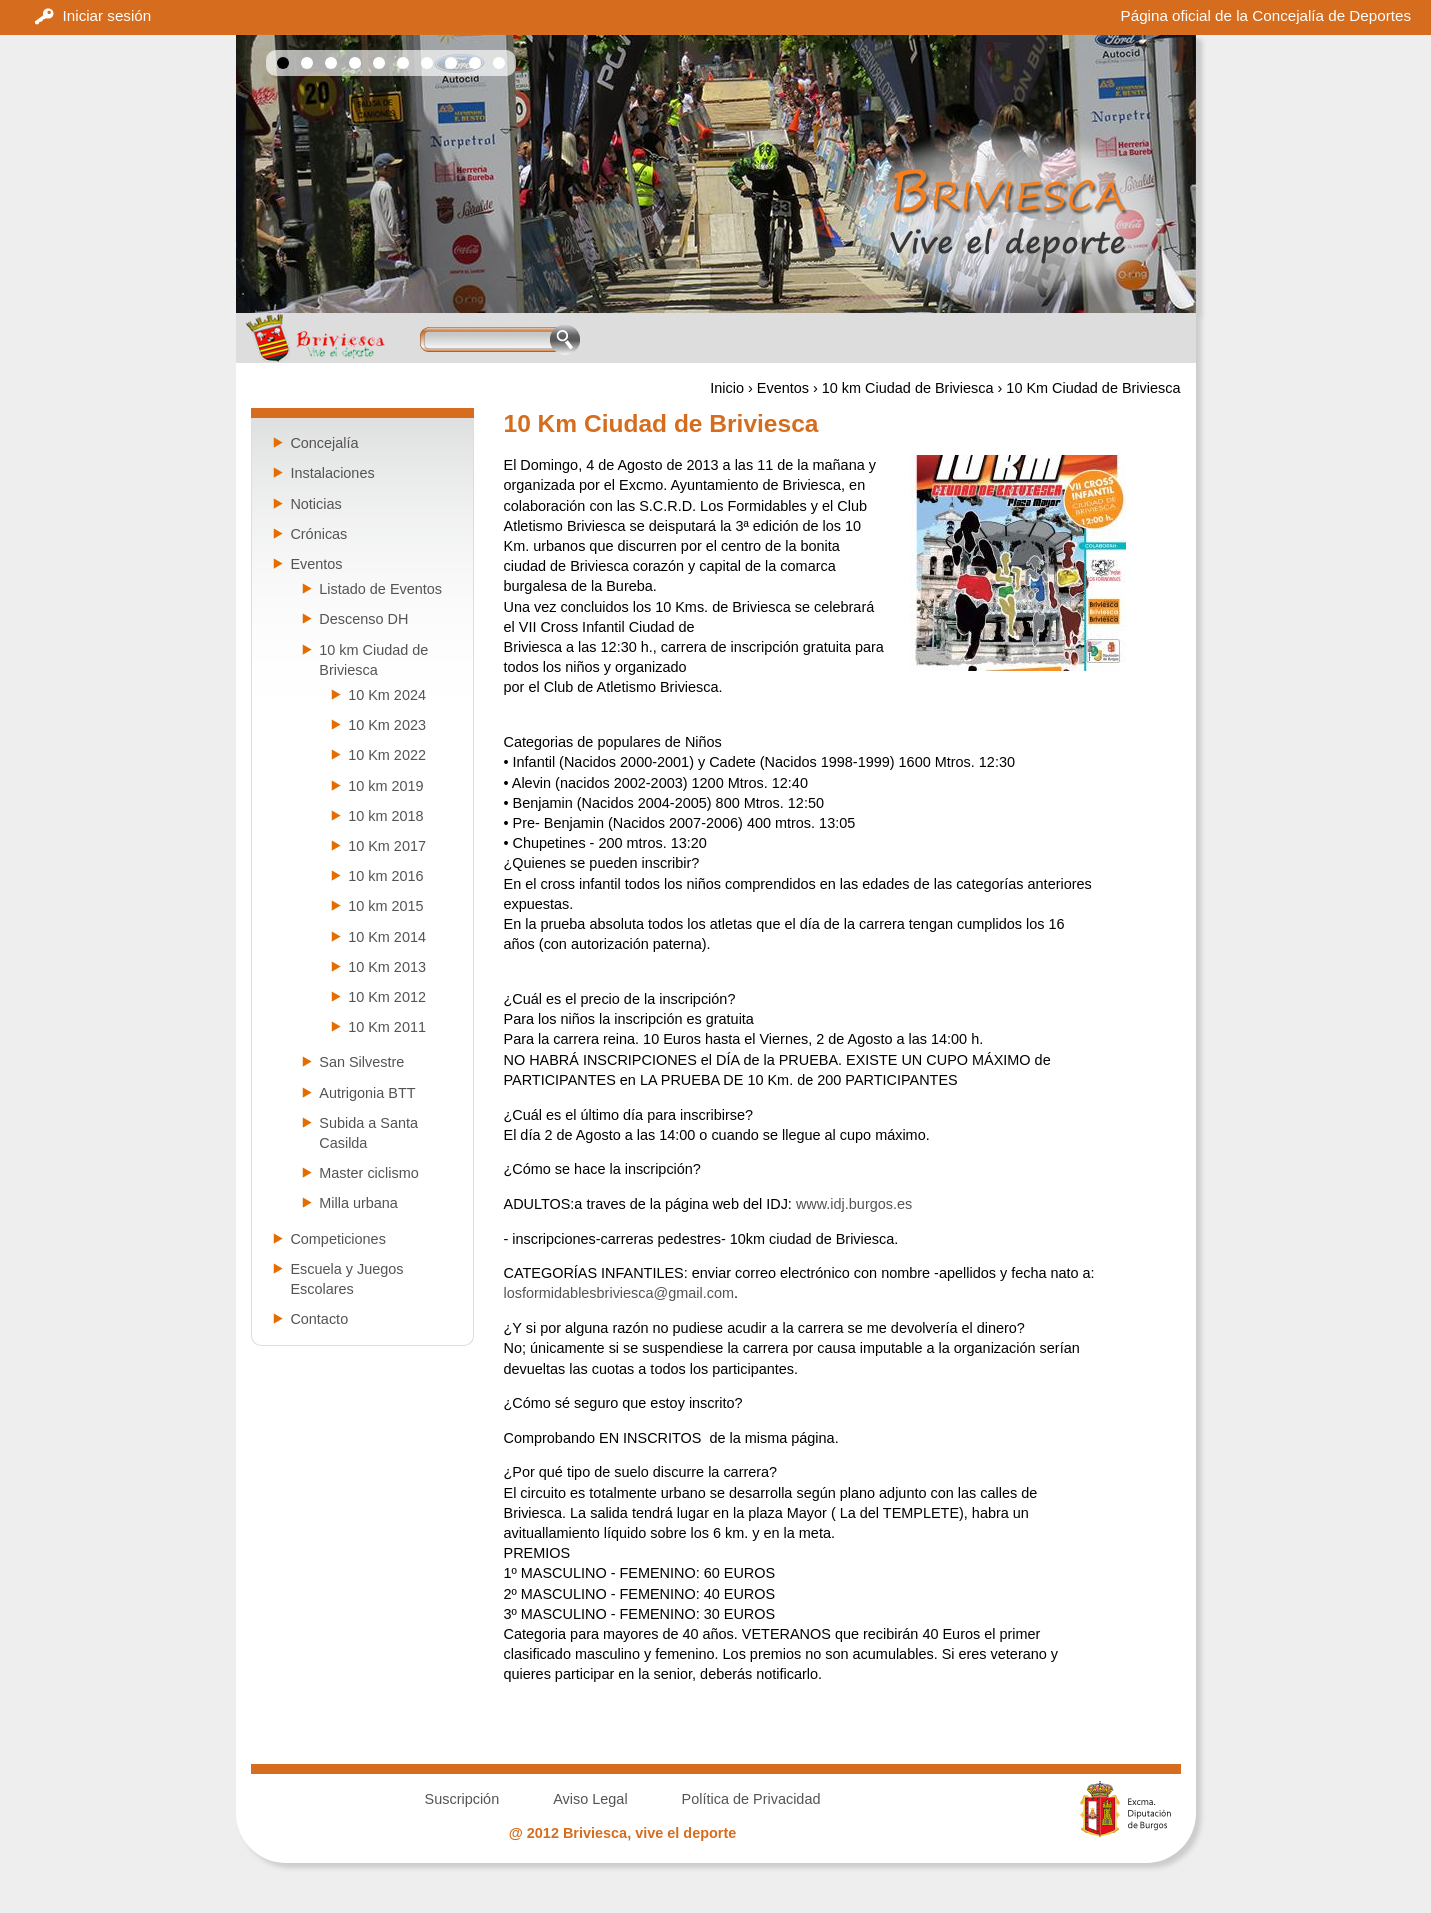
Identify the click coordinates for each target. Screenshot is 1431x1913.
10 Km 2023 (387, 725)
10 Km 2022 (387, 755)
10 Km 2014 (387, 937)
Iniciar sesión (107, 15)
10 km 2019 (385, 786)
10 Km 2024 (387, 695)
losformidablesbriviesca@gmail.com (619, 1293)
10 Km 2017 (387, 846)
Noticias (315, 504)
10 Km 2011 (387, 1027)
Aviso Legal (590, 1799)
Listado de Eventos (380, 589)
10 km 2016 (385, 876)
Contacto (319, 1319)
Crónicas (318, 534)
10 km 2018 (385, 816)
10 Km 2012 (387, 997)
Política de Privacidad (751, 1799)
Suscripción (462, 1799)
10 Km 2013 (387, 967)
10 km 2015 (385, 906)
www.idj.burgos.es (854, 1204)
